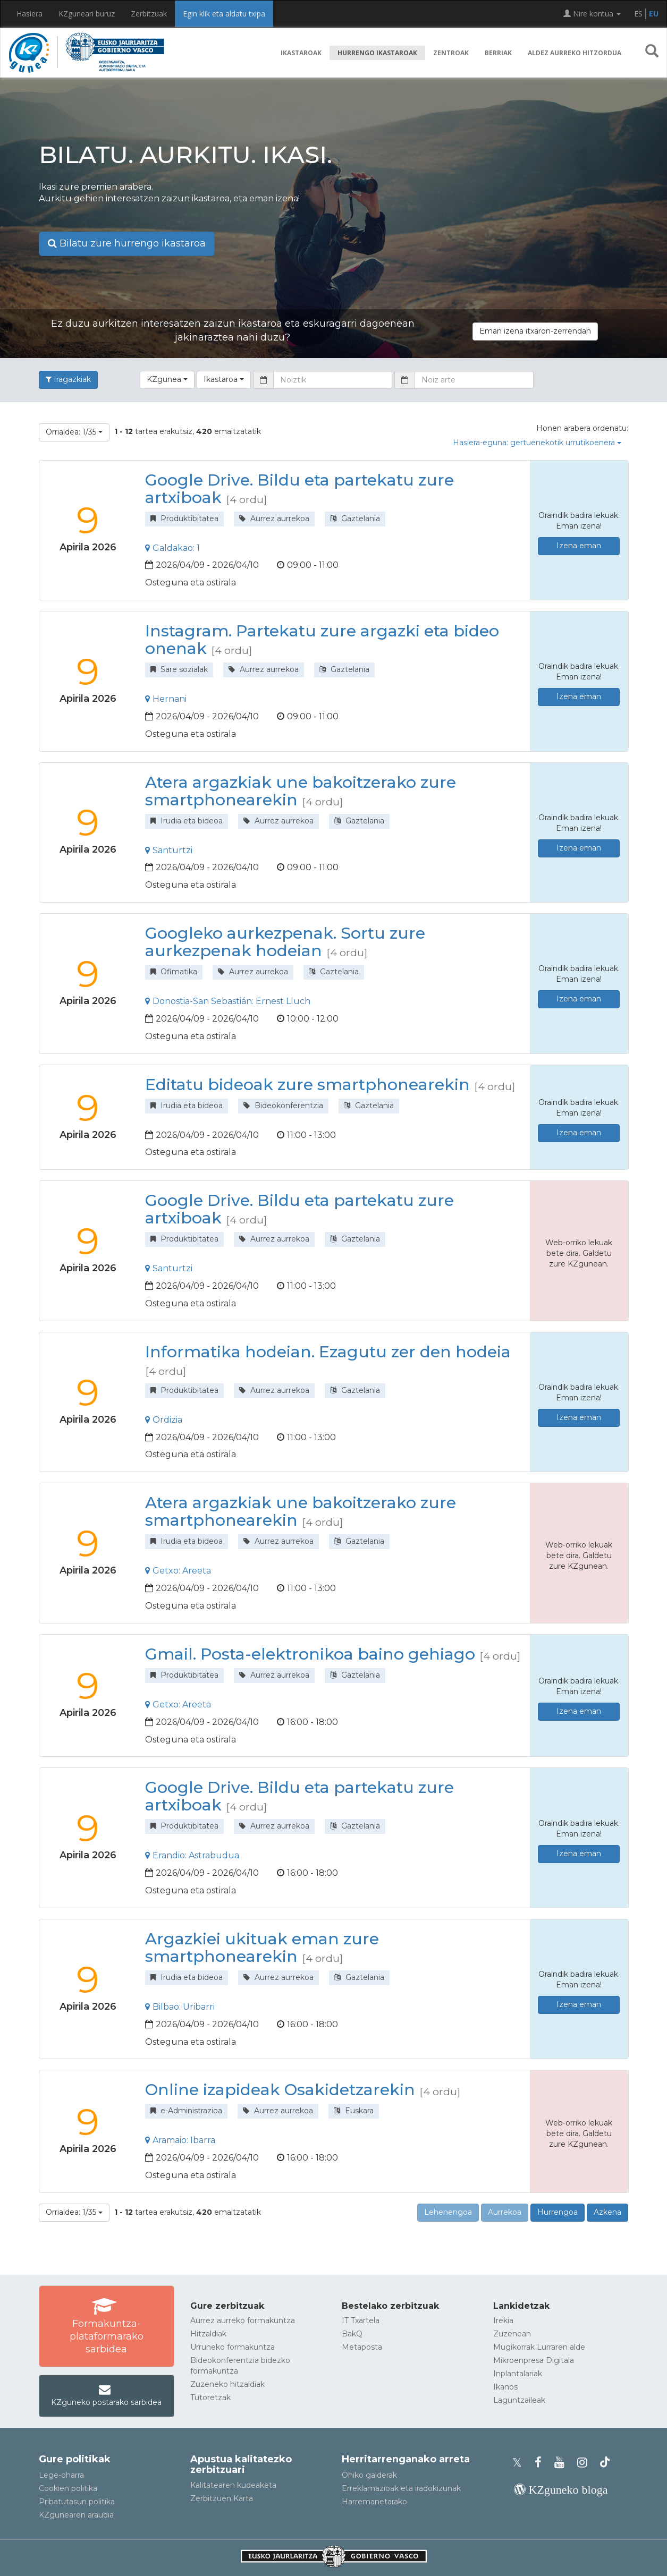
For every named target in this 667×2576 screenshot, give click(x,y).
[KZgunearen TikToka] (605, 2462)
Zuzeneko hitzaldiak (227, 2384)
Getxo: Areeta (178, 1571)
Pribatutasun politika (77, 2501)
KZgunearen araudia (76, 2515)
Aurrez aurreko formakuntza (242, 2320)
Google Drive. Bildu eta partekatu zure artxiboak (299, 488)
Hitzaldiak (208, 2334)
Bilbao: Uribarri (180, 2007)
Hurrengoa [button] (557, 2212)
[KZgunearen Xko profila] (520, 2462)
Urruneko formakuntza (232, 2347)
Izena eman (578, 545)
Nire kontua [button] (592, 13)
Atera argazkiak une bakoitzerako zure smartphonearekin (300, 791)
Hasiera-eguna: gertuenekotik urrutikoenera (537, 442)
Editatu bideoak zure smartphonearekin (307, 1084)
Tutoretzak (210, 2397)
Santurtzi (168, 850)
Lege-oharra (61, 2475)
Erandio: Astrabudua (192, 1855)
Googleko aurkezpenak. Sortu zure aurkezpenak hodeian (285, 941)
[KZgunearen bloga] (561, 2489)
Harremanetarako (374, 2501)
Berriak (498, 52)
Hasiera (29, 13)
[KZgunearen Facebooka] (541, 2462)
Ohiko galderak (369, 2475)
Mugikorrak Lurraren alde (539, 2347)
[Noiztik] (332, 380)
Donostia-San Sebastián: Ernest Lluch (227, 1001)
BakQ (352, 2334)
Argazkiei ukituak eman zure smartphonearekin (262, 1947)
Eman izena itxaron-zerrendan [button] (535, 331)
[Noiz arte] (474, 380)
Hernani (166, 699)
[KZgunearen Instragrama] (585, 2462)
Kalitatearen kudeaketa (233, 2485)
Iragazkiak (68, 379)
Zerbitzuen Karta (221, 2498)
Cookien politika (68, 2488)
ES (638, 13)
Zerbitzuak (149, 13)
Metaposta (362, 2347)
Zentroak (451, 52)
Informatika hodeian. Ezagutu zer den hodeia (328, 1352)
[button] (651, 53)
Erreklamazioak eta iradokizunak (401, 2488)
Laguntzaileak (519, 2400)
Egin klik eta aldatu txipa (224, 13)
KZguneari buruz (86, 13)
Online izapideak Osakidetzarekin (280, 2089)
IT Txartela (360, 2320)
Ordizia (163, 1420)
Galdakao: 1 (172, 548)
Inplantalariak (517, 2373)
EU (653, 13)
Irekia (503, 2320)
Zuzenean (512, 2334)
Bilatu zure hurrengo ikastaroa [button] (127, 243)
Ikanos (505, 2387)
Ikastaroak (301, 52)
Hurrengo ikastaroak (377, 52)
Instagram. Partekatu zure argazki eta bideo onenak (322, 639)
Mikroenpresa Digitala (533, 2360)
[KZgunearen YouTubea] (562, 2462)
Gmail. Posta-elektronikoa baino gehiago (310, 1654)
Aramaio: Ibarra (180, 2140)
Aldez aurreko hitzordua (574, 52)
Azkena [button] (607, 2212)
